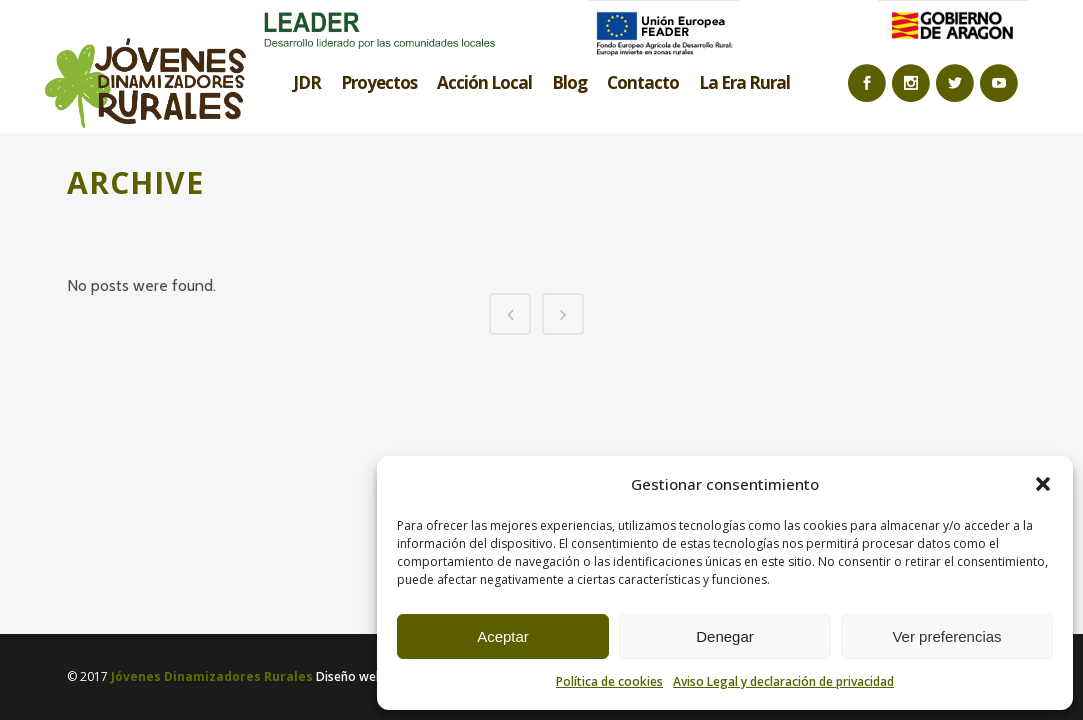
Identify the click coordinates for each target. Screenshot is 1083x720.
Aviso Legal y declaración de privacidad (783, 681)
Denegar (725, 636)
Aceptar (503, 636)
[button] (1043, 484)
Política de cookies (609, 681)
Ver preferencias (946, 636)
